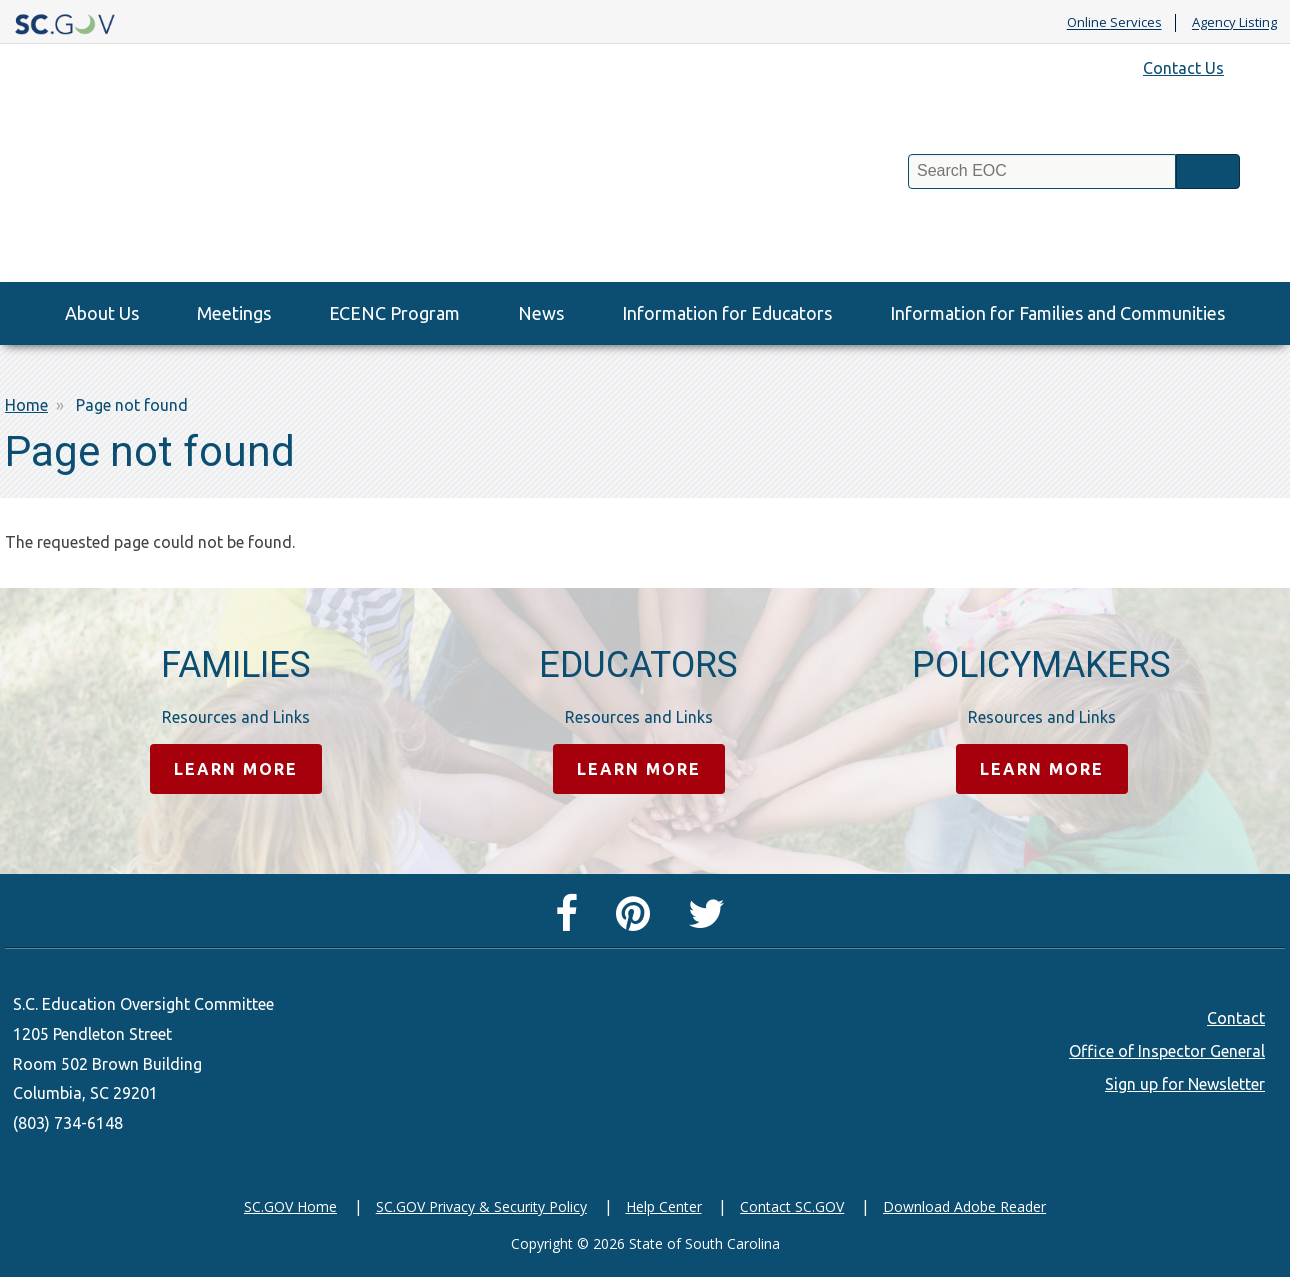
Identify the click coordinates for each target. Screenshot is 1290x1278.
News (541, 313)
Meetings (234, 313)
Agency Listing (1234, 23)
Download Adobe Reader (964, 1206)
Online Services (1114, 23)
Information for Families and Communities (1057, 313)
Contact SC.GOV (792, 1206)
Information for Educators (727, 313)
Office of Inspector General (1167, 1051)
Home (26, 405)
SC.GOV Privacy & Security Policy (481, 1206)
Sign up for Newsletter (1185, 1084)
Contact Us (1183, 68)
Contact (1236, 1018)
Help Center (664, 1206)
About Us (102, 313)
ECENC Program (394, 313)
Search (1208, 171)
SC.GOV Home (290, 1206)
